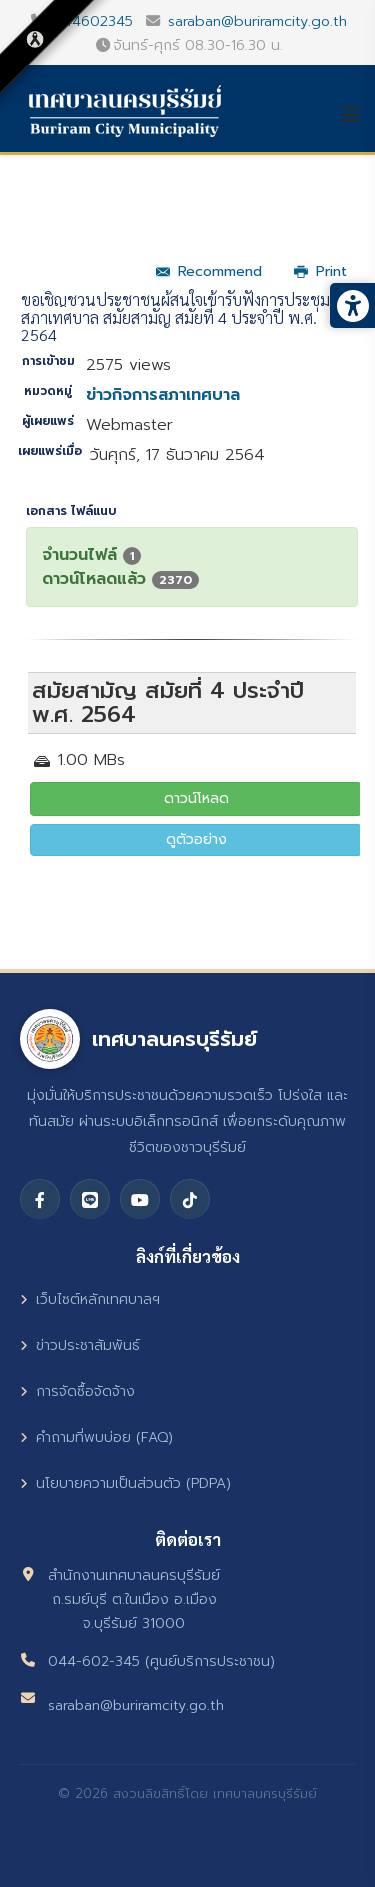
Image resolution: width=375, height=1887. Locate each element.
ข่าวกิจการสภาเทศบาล (163, 395)
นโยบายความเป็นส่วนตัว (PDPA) (125, 1483)
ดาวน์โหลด (196, 798)
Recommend (209, 271)
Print (320, 271)
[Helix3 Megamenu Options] (358, 115)
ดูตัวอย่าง (196, 839)
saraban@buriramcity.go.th (257, 21)
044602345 (93, 21)
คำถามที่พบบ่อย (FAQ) (96, 1437)
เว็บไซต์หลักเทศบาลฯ (90, 1299)
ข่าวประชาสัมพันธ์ (80, 1345)
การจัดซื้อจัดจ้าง (77, 1391)
